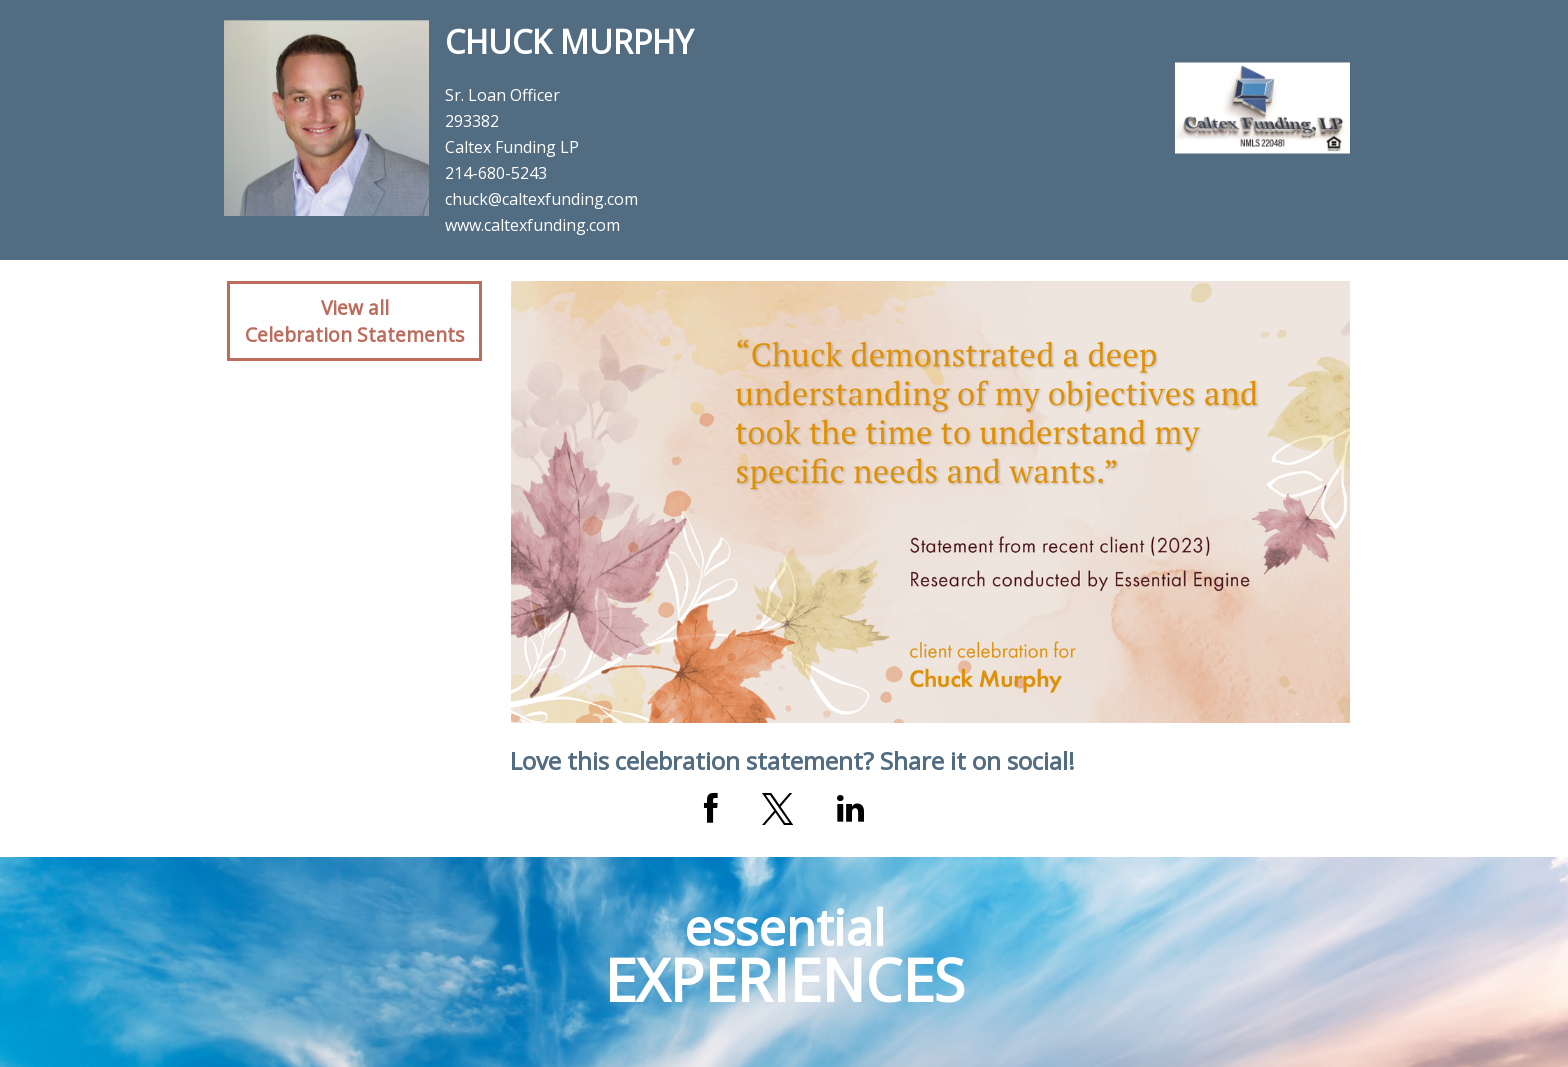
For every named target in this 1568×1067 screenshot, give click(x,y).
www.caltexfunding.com (532, 225)
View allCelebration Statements (354, 321)
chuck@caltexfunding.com (541, 199)
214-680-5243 (496, 173)
